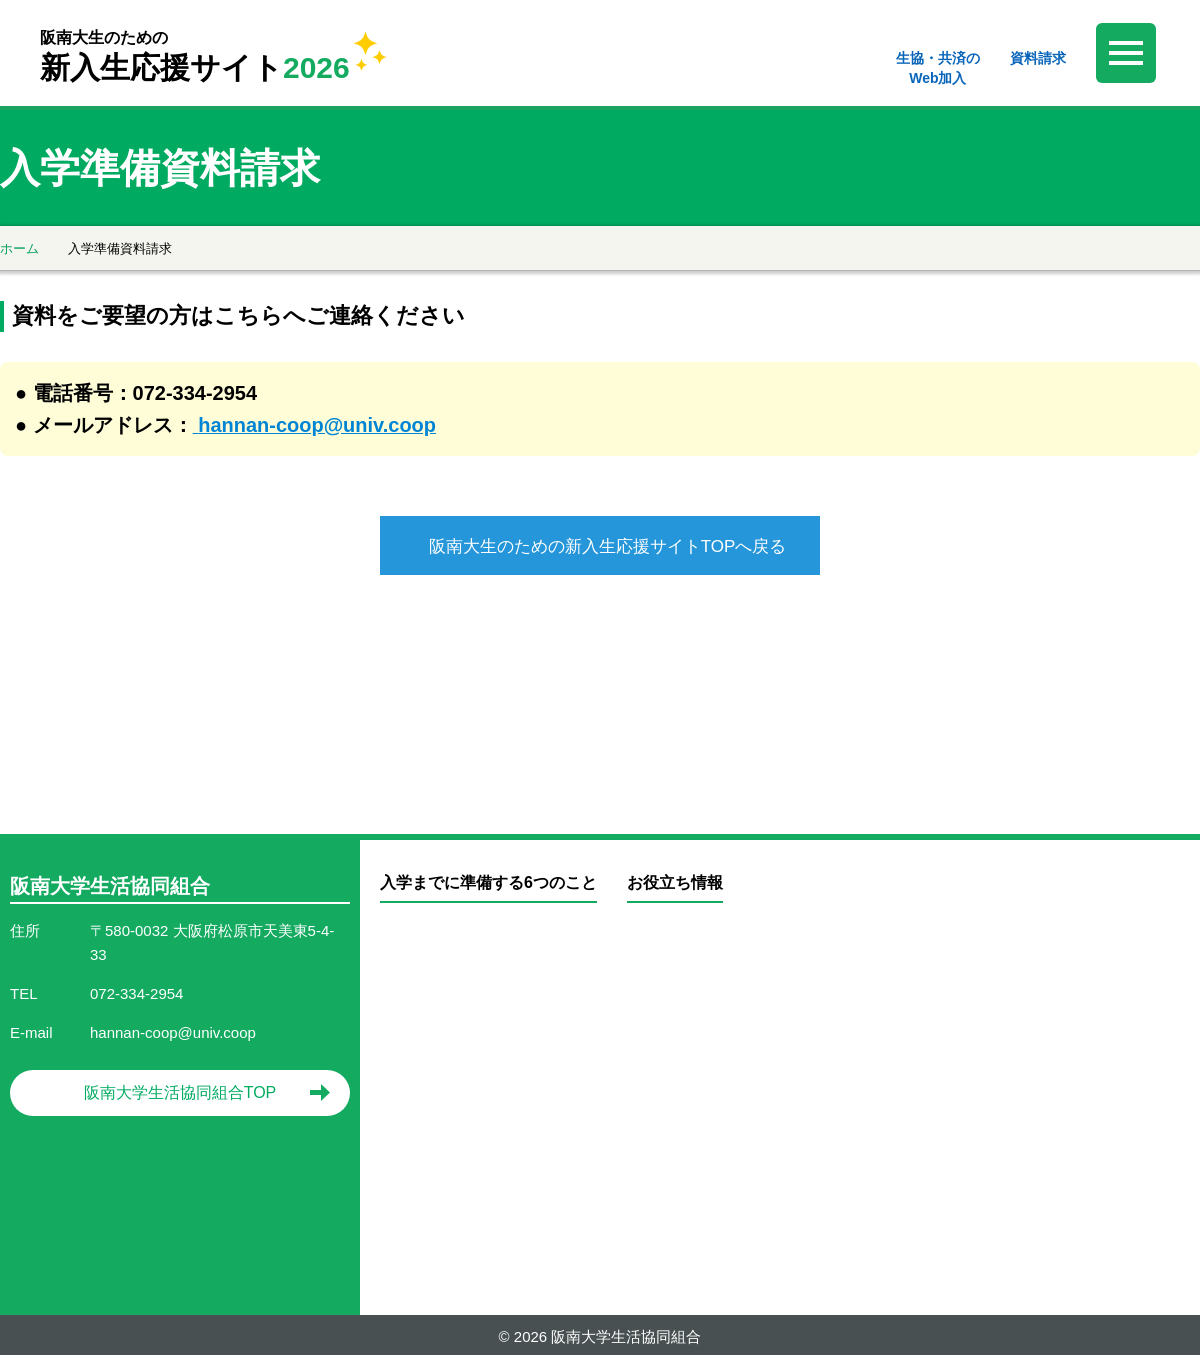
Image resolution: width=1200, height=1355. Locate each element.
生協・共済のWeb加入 (938, 68)
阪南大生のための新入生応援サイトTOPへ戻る (608, 546)
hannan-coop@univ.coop (317, 425)
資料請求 (1038, 58)
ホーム (19, 248)
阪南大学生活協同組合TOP (180, 1087)
